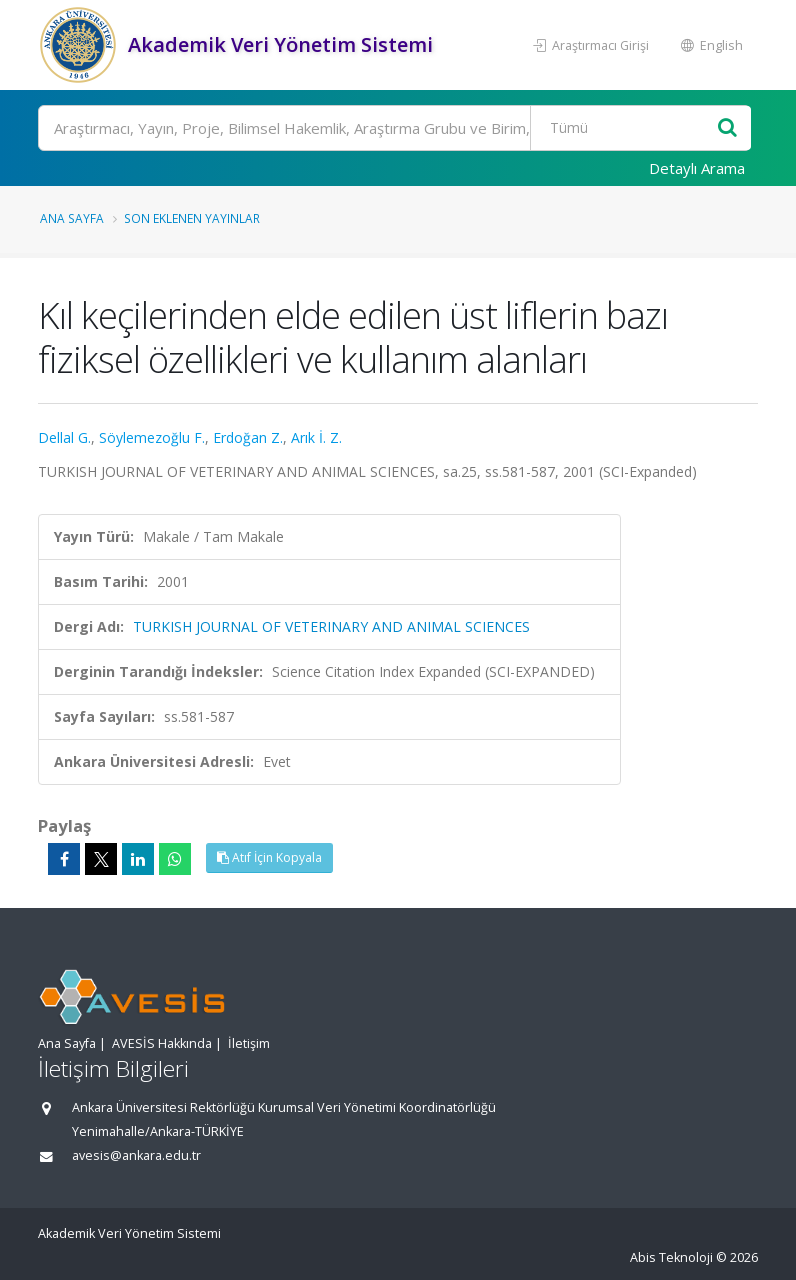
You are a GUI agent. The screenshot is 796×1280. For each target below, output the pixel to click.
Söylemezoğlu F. (152, 437)
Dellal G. (64, 437)
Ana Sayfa (72, 218)
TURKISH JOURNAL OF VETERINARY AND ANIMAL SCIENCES (331, 626)
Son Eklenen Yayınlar (192, 218)
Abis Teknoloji (671, 1257)
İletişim (249, 1043)
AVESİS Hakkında (162, 1043)
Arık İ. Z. (316, 437)
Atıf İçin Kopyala (269, 857)
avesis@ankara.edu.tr (136, 1155)
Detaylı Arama (697, 168)
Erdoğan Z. (248, 437)
